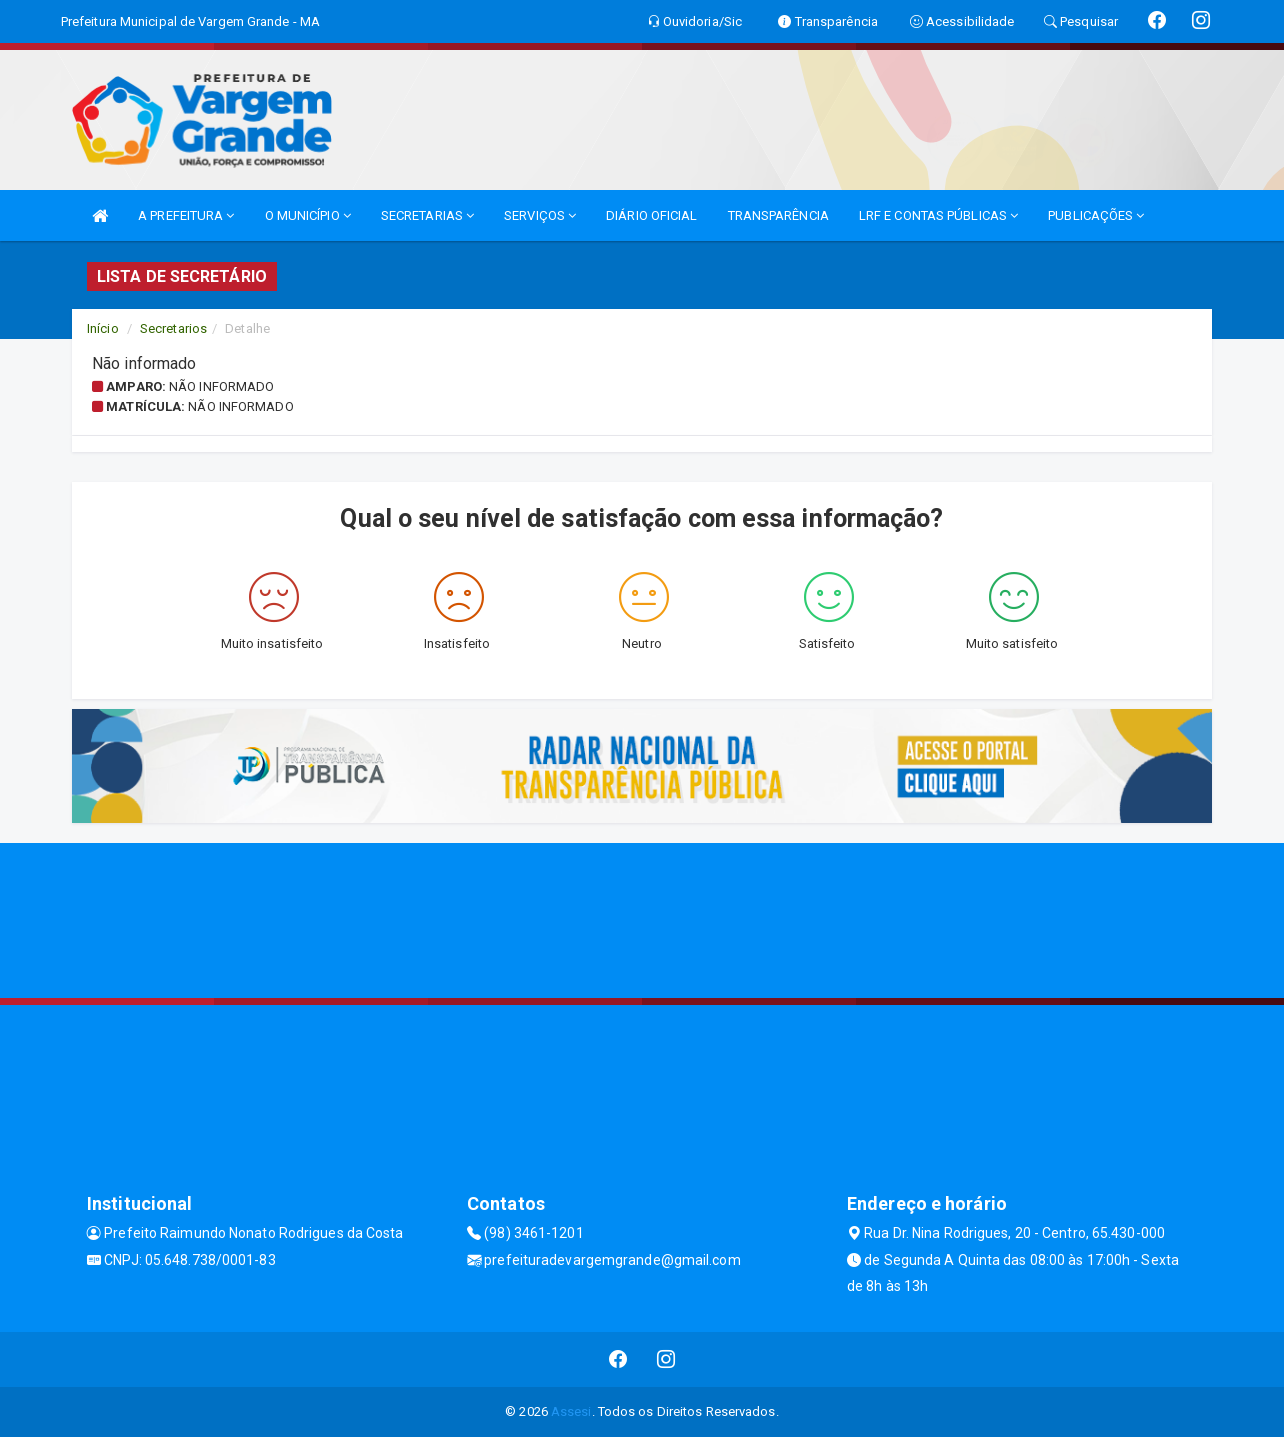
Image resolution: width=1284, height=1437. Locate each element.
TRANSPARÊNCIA (778, 215)
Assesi (571, 1411)
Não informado (221, 386)
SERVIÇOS (540, 215)
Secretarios (173, 328)
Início (103, 328)
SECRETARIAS (427, 215)
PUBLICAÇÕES (1096, 215)
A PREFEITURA (186, 215)
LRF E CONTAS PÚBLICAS (938, 215)
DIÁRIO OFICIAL (651, 215)
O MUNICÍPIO (308, 215)
